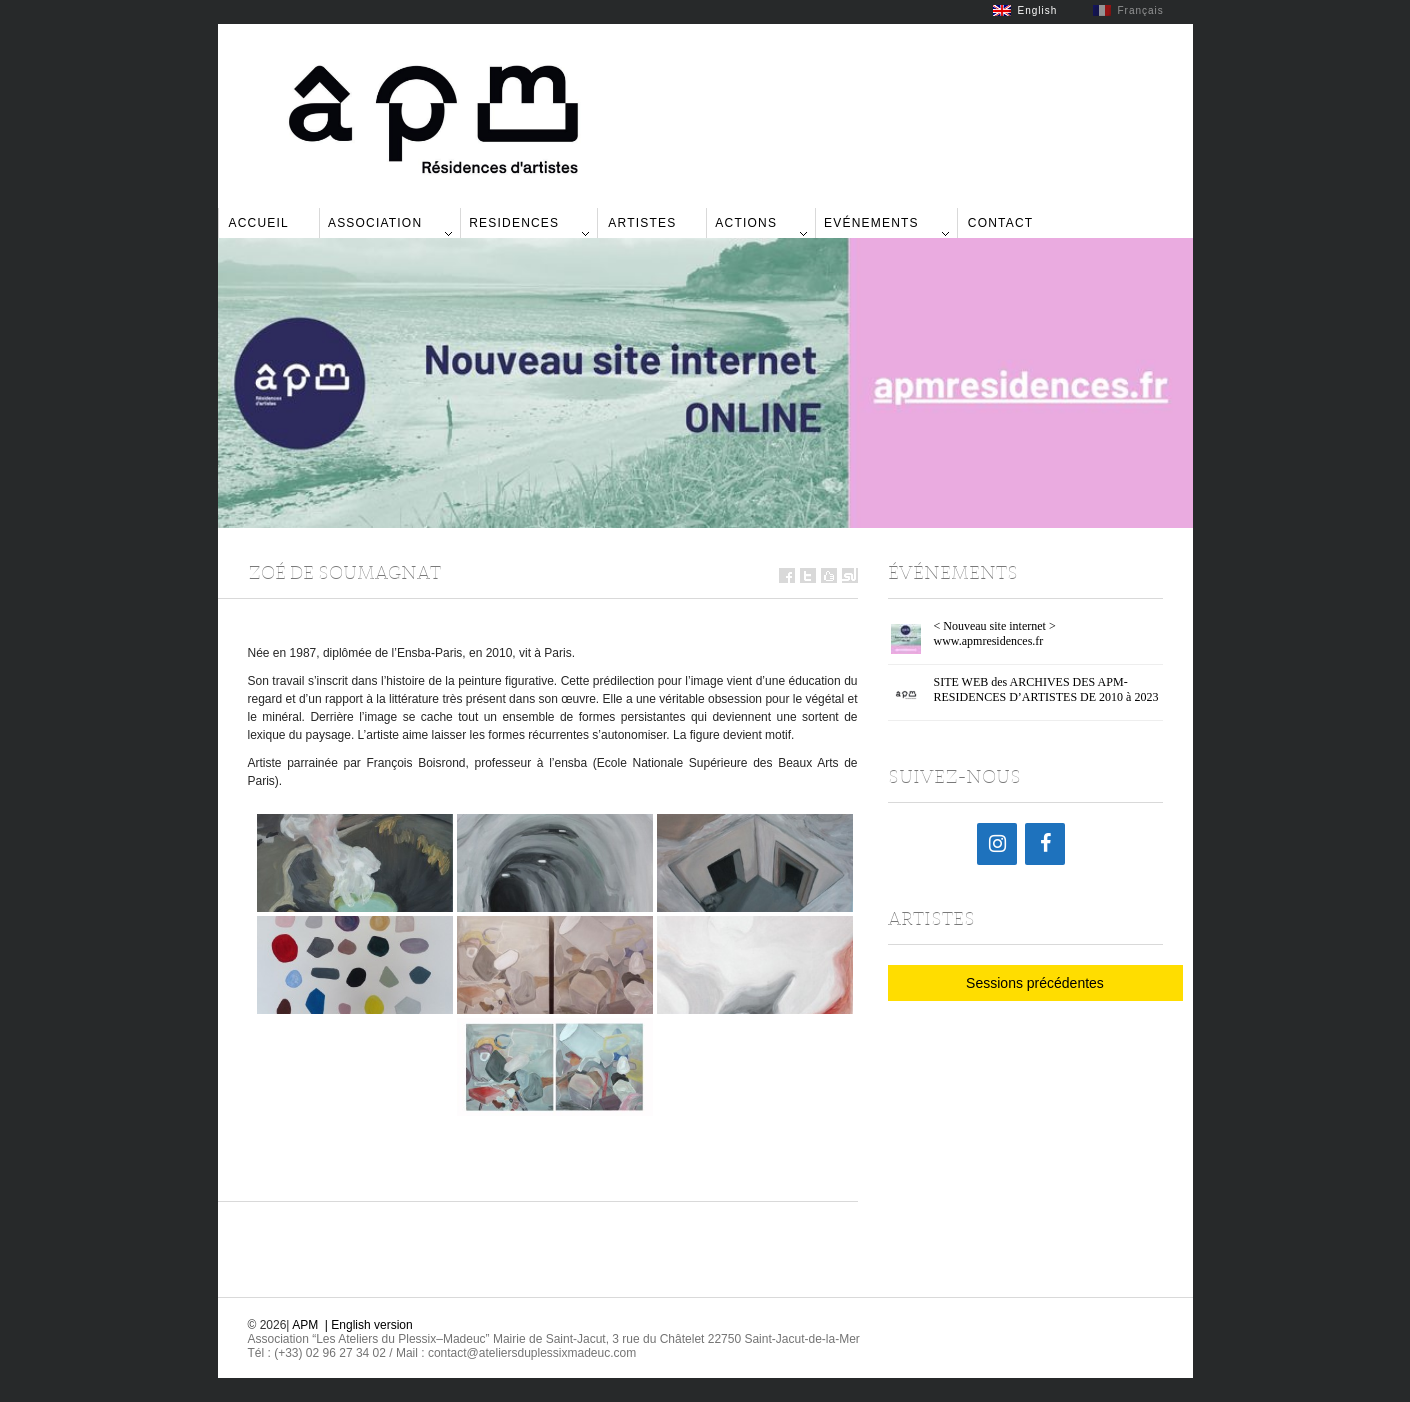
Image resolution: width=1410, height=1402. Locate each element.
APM (305, 1325)
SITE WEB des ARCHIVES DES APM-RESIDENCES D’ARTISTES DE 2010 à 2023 (1046, 689)
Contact (1001, 223)
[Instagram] (997, 844)
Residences (514, 223)
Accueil (259, 223)
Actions (746, 223)
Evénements (871, 223)
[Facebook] (1045, 844)
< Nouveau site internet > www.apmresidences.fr (995, 633)
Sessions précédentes (1035, 983)
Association (375, 223)
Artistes (642, 223)
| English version (369, 1325)
